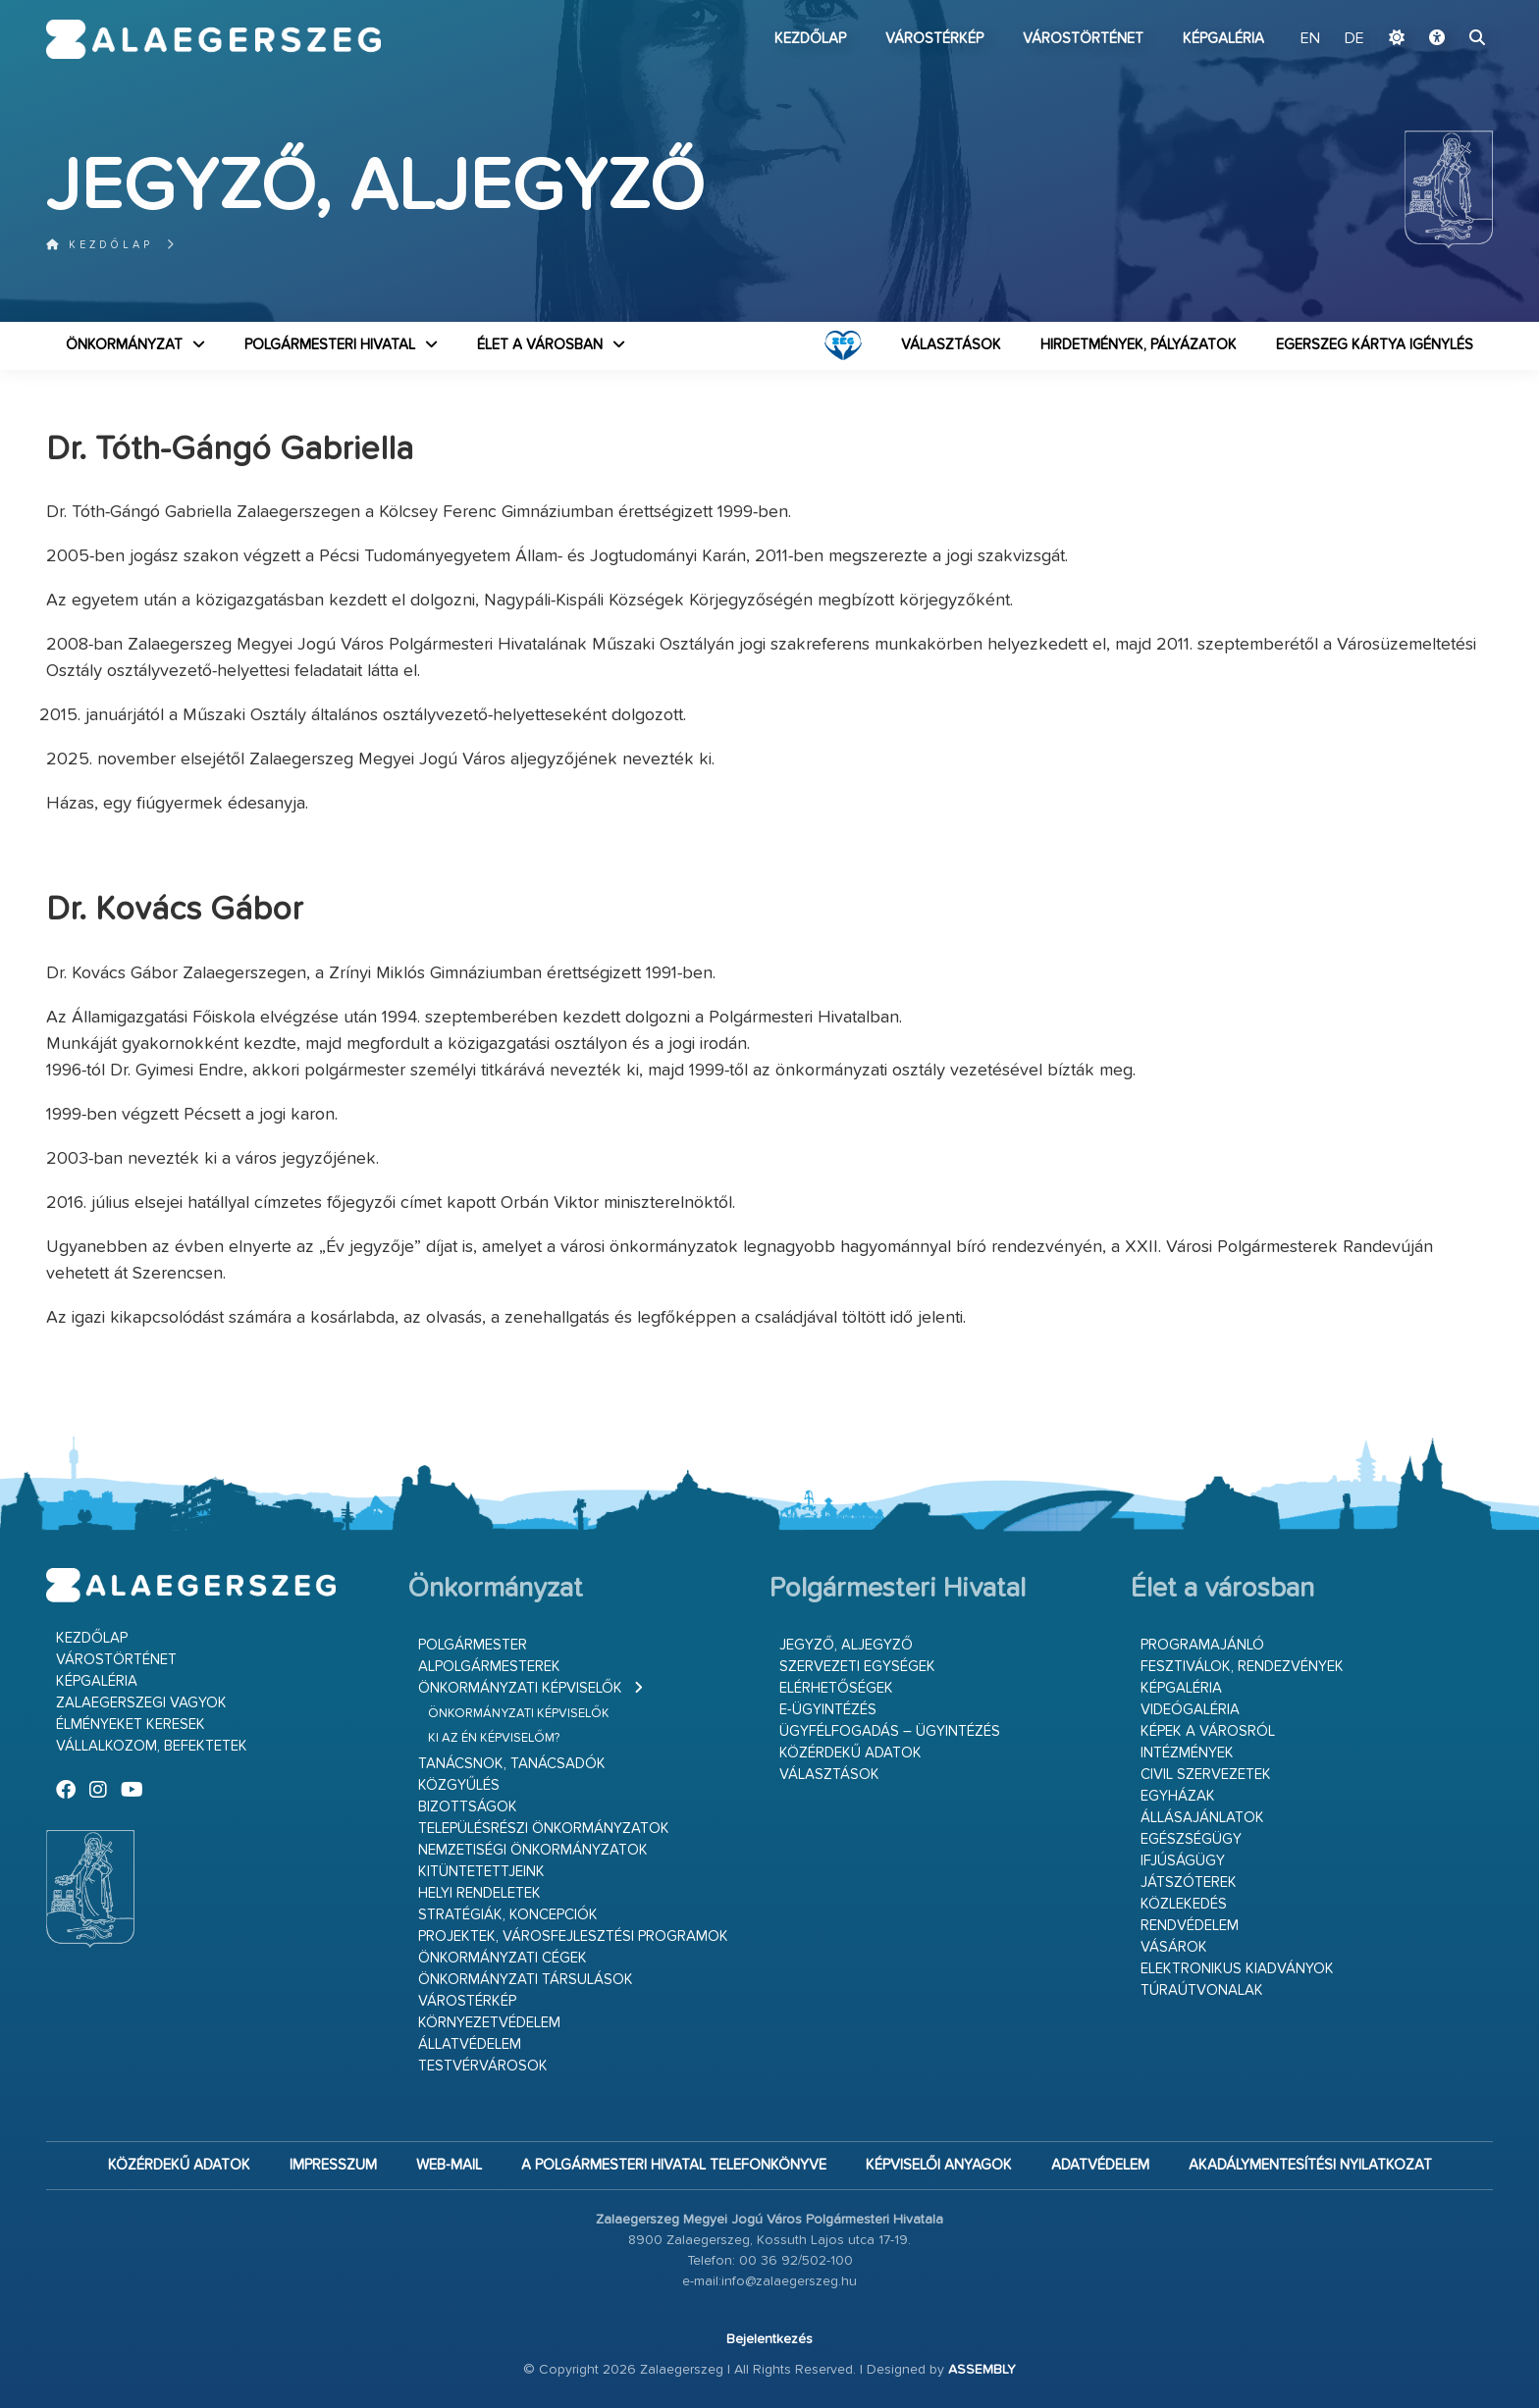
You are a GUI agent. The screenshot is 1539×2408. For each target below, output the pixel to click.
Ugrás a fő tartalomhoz (1444, 9)
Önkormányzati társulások (525, 1979)
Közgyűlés (459, 1785)
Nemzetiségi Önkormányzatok (533, 1850)
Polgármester (472, 1645)
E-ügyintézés (827, 1709)
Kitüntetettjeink (481, 1871)
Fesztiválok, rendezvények (1242, 1666)
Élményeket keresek (130, 1724)
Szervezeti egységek (857, 1666)
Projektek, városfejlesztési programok (573, 1936)
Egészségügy (1191, 1839)
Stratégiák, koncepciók (508, 1915)
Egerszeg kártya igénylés (1374, 345)
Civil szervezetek (1206, 1774)
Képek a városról (1208, 1731)
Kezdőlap (810, 38)
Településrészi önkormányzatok (543, 1828)
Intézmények (1187, 1753)
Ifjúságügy (1183, 1861)
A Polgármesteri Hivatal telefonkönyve (673, 2165)
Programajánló (1202, 1645)
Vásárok (1174, 1947)
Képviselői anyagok (939, 2165)
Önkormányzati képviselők (520, 1688)
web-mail (449, 2165)
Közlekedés (1184, 1904)
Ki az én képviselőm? (493, 1738)
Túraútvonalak (1202, 1990)
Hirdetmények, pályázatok (1138, 345)
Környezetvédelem (489, 2022)
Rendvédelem (1190, 1925)
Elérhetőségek (836, 1688)
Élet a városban (540, 345)
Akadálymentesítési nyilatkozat (1310, 2165)
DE (1354, 39)
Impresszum (333, 2165)
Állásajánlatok (1202, 1817)
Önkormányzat (124, 345)
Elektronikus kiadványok (1237, 1969)
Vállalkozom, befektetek (151, 1746)
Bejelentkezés (769, 2339)
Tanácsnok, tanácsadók (512, 1763)
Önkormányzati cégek (502, 1958)
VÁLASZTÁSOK (951, 345)
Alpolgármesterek (489, 1666)
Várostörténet (1083, 38)
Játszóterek (1189, 1882)
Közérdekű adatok (850, 1753)
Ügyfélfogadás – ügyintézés (889, 1731)
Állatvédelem (469, 2044)
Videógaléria (1190, 1709)
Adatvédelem (1100, 2165)
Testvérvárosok (483, 2066)
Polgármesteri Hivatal (329, 345)
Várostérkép (934, 38)
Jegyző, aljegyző (846, 1645)
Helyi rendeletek (479, 1893)
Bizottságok (467, 1807)
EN (1310, 39)
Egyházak (1178, 1796)
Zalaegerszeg (213, 39)
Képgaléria (1223, 38)
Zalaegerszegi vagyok (141, 1703)
